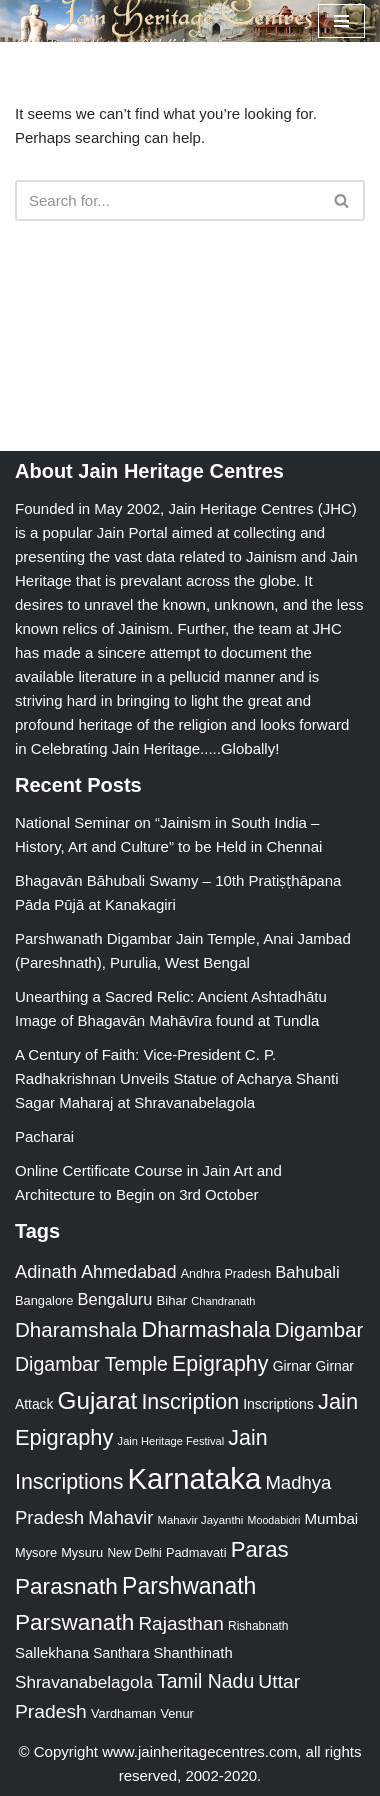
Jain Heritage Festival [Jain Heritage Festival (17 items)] (171, 1441)
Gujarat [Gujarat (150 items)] (98, 1400)
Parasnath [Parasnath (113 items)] (66, 1586)
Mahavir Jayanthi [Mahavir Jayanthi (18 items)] (200, 1520)
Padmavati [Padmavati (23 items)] (196, 1552)
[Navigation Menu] (341, 21)
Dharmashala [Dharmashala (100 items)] (205, 1329)
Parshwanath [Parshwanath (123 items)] (189, 1586)
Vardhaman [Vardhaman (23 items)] (123, 1713)
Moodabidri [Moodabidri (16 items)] (274, 1520)
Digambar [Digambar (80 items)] (319, 1330)
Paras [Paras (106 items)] (260, 1549)
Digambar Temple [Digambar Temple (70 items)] (91, 1364)
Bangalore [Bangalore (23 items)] (44, 1300)
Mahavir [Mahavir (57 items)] (120, 1517)
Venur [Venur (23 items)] (176, 1713)
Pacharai (44, 1136)
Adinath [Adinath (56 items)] (46, 1271)
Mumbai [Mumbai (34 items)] (331, 1518)
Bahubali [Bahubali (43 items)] (307, 1272)
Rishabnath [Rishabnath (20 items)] (258, 1626)
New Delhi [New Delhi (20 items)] (134, 1553)
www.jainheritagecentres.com (199, 1751)
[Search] (167, 200)
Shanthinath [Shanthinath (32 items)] (192, 1653)
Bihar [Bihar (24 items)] (172, 1300)
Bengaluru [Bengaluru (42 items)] (115, 1299)
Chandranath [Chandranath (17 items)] (223, 1301)
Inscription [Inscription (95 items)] (190, 1402)
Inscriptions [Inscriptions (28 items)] (278, 1404)
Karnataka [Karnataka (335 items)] (195, 1478)
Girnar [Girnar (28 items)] (292, 1366)
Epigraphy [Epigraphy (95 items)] (220, 1364)
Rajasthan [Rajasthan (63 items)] (181, 1623)
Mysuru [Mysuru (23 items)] (82, 1552)
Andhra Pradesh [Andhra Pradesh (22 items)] (226, 1274)
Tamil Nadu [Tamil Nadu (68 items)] (205, 1681)
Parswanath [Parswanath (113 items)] (74, 1622)
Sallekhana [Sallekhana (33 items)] (52, 1652)
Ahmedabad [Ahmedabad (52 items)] (128, 1272)
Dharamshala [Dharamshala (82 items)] (76, 1329)
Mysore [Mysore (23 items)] (36, 1552)
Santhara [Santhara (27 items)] (121, 1653)
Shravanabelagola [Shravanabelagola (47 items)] (84, 1682)
